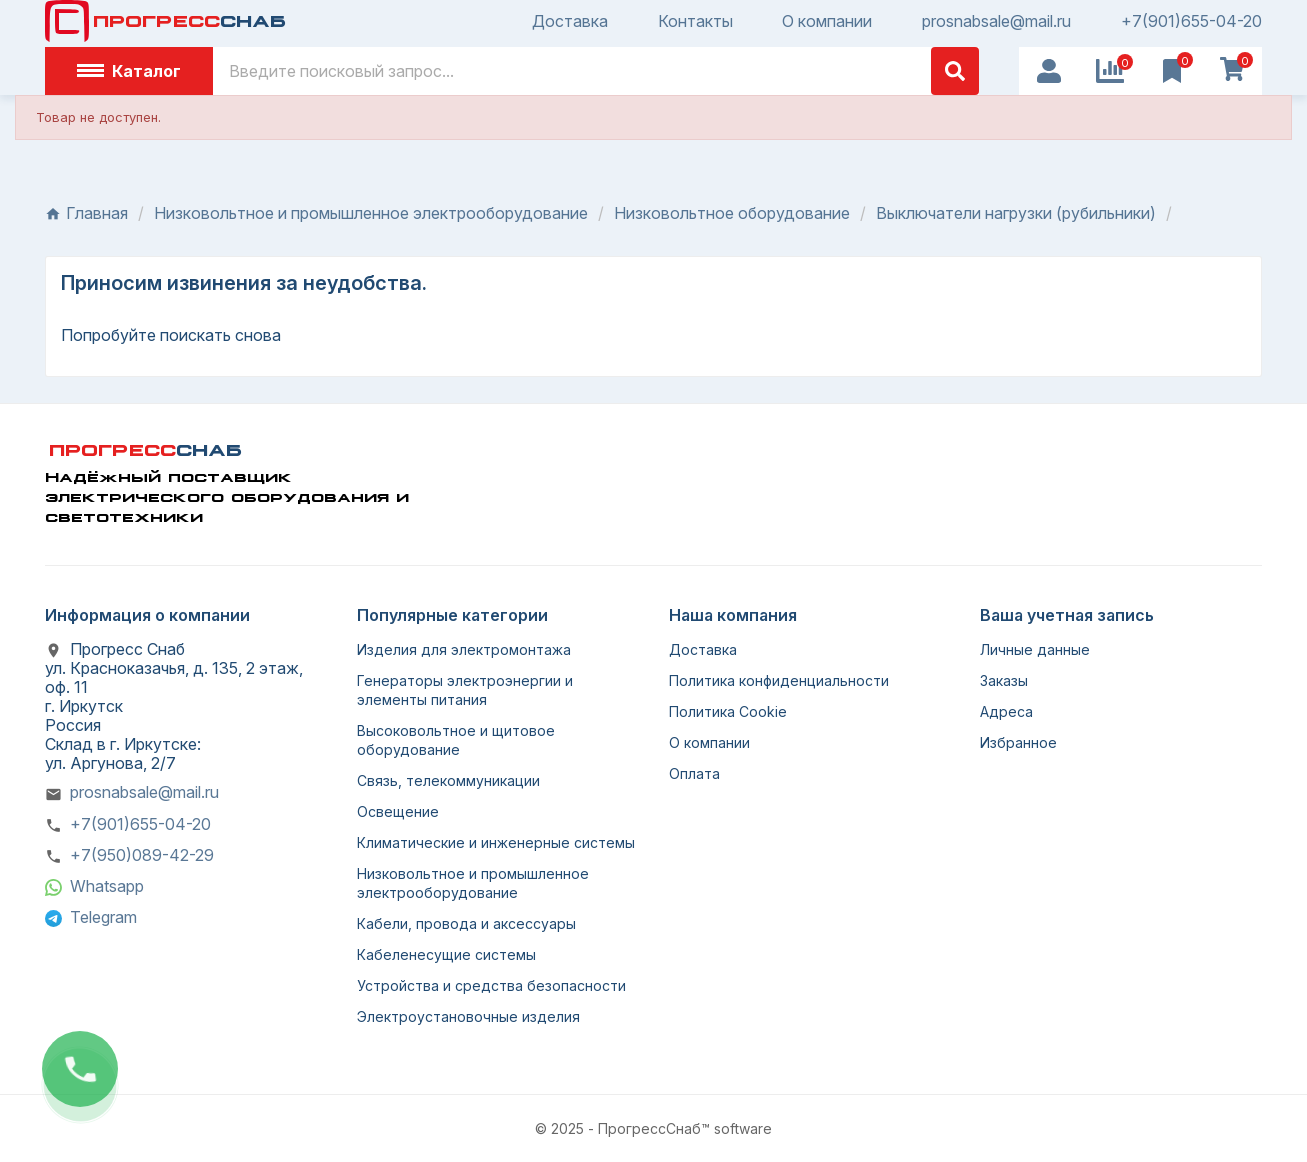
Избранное (1018, 742)
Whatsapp (107, 886)
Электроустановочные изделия (468, 1016)
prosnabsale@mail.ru (996, 21)
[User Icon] (1049, 71)
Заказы (1004, 680)
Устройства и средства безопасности (491, 985)
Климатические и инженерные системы (496, 842)
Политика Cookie (728, 711)
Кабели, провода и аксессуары (466, 923)
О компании (827, 21)
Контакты (695, 21)
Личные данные (1035, 649)
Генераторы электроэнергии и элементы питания (465, 690)
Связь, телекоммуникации (448, 780)
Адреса (1006, 711)
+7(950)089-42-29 (142, 855)
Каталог (129, 71)
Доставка (570, 21)
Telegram (103, 917)
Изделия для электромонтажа (464, 649)
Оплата (694, 773)
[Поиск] (596, 71)
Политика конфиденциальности (779, 680)
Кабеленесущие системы (446, 954)
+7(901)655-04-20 (1191, 21)
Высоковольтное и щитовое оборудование (456, 740)
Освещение (398, 811)
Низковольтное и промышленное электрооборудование (473, 883)
